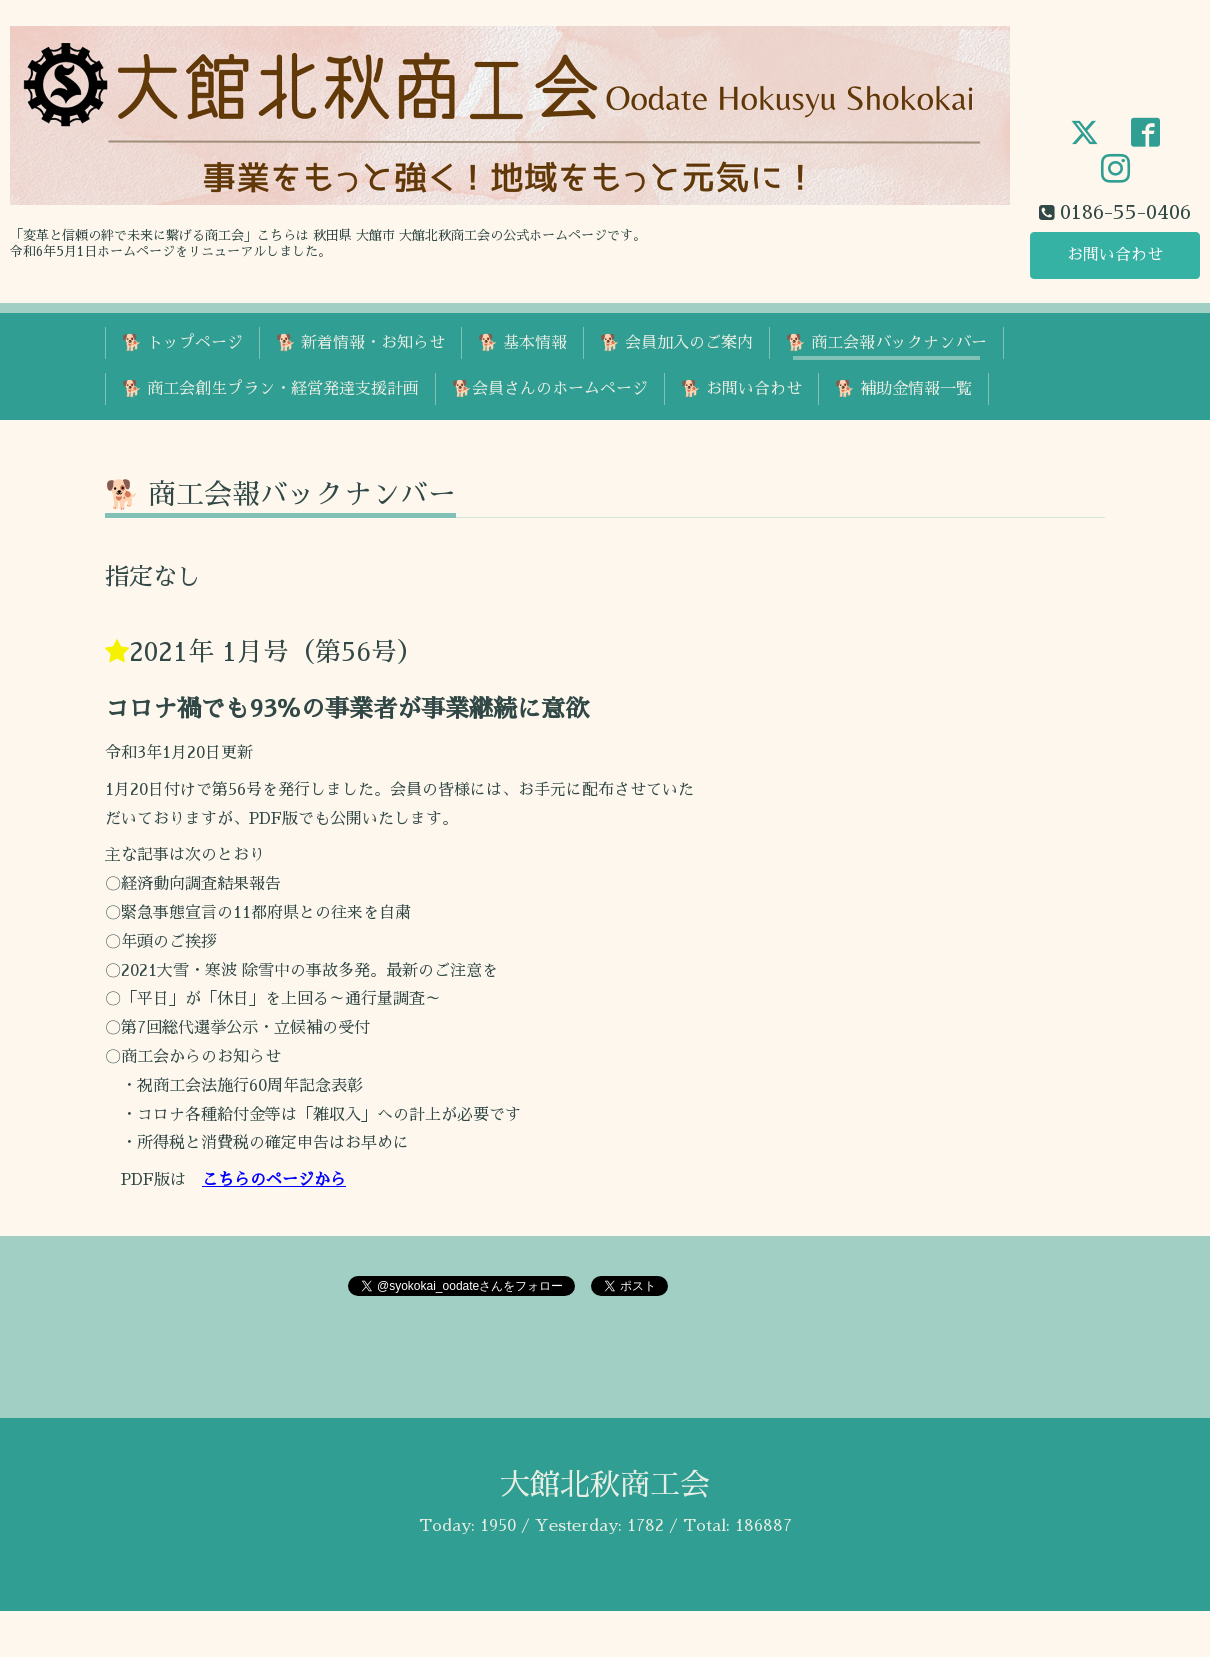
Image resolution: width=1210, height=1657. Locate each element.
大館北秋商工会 (605, 1485)
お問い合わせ (1115, 255)
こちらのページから (274, 1180)
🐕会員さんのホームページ (550, 389)
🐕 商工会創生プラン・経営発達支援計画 (270, 389)
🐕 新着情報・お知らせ (360, 343)
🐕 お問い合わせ (741, 389)
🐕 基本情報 (522, 343)
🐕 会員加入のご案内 (676, 343)
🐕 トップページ (182, 343)
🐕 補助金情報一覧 (903, 389)
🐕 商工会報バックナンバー (886, 343)
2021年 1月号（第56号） (276, 652)
